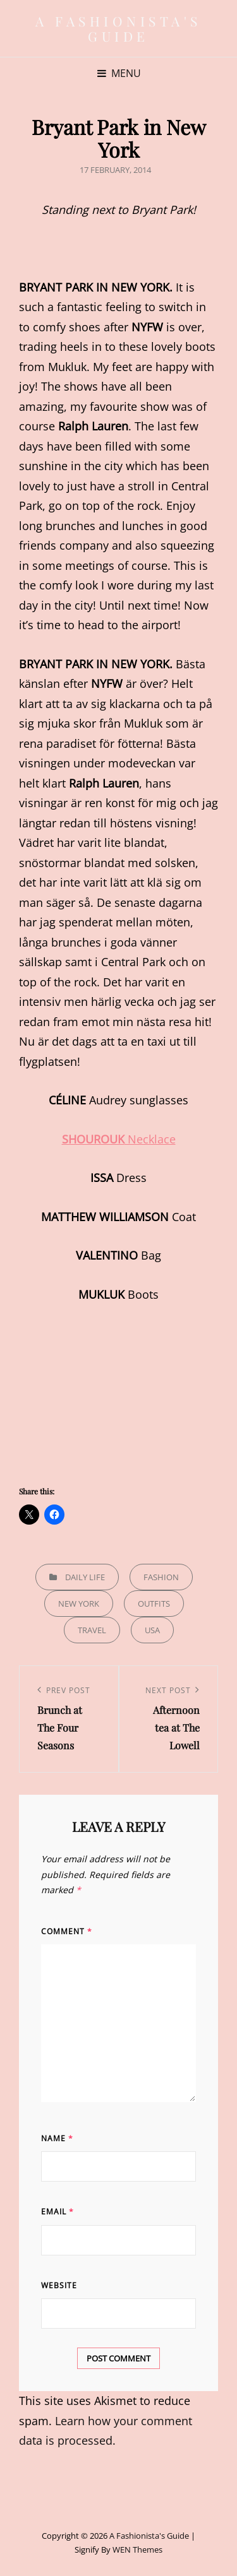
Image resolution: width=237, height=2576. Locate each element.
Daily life (85, 1577)
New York (78, 1603)
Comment (66, 1931)
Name (57, 2138)
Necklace (119, 1139)
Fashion (161, 1577)
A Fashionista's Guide (118, 28)
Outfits (154, 1603)
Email (57, 2211)
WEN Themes (137, 2549)
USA (152, 1630)
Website (59, 2285)
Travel (92, 1630)
